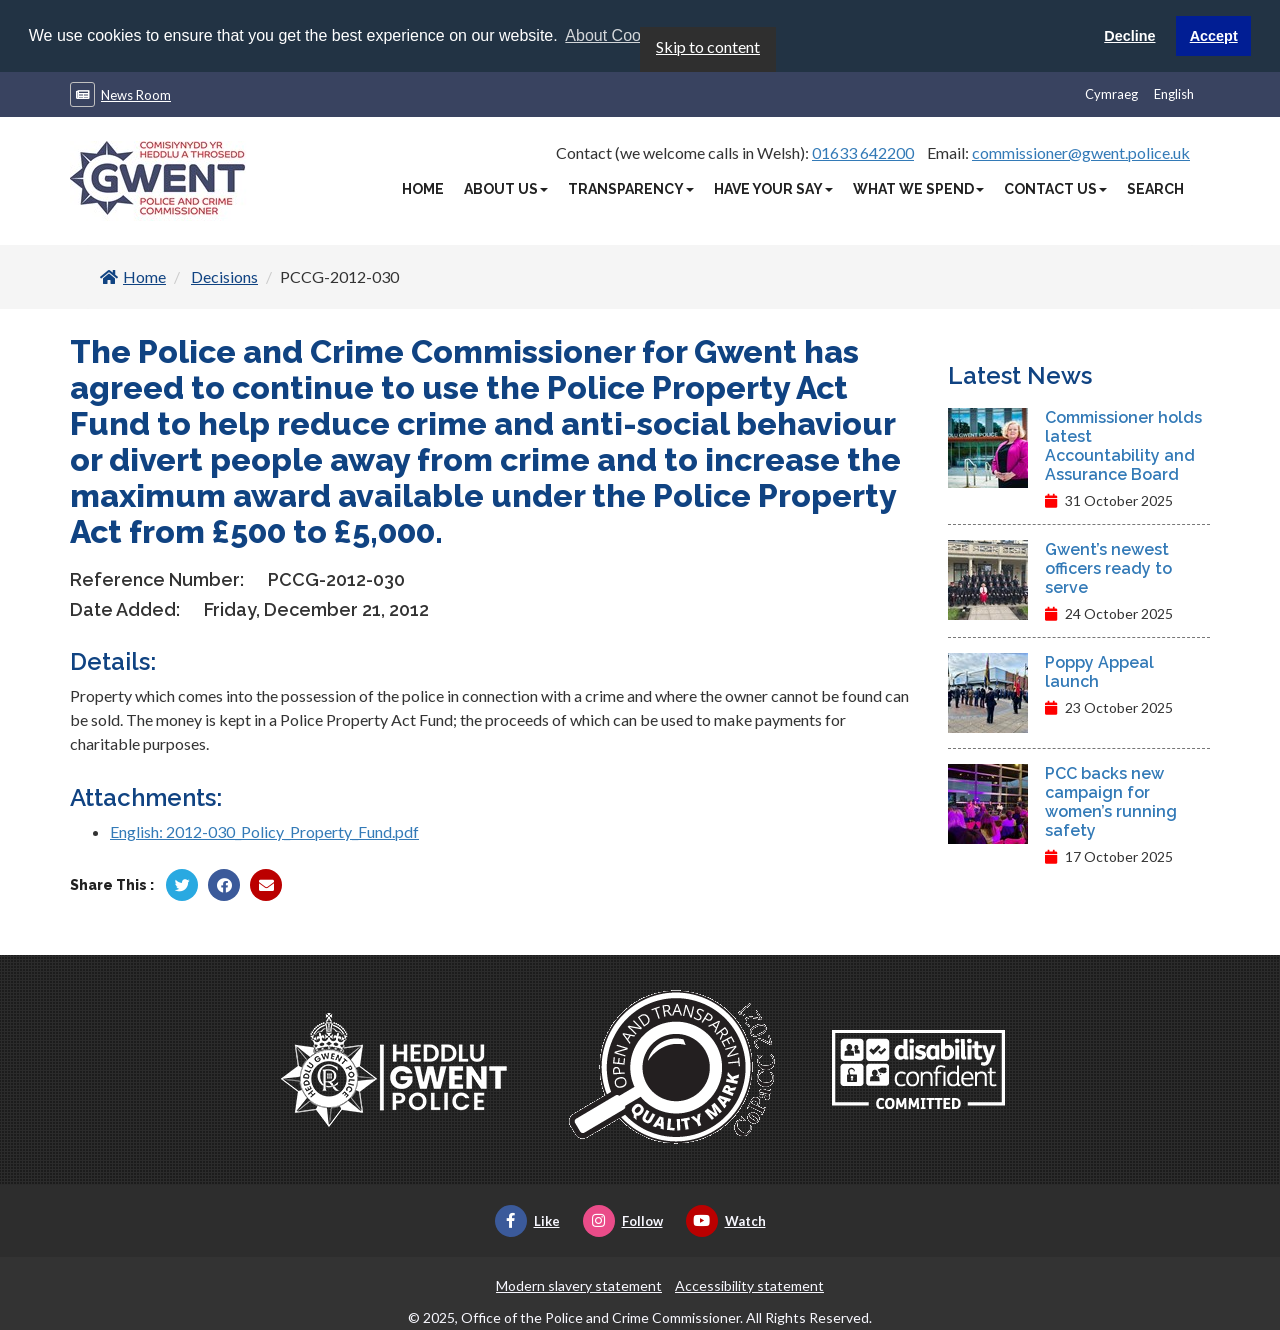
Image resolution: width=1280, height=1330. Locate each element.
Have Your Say (773, 188)
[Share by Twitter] (182, 884)
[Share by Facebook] (224, 884)
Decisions (224, 275)
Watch (726, 1220)
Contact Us (1055, 188)
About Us (506, 188)
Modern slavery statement (579, 1284)
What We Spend (918, 188)
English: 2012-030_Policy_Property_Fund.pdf (264, 830)
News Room (136, 94)
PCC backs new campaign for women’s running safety (1111, 801)
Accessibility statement (749, 1284)
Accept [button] (1214, 36)
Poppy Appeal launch (1099, 671)
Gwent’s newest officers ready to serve (1108, 567)
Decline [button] (1129, 36)
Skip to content (708, 45)
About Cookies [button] (617, 35)
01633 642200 (863, 151)
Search (1155, 188)
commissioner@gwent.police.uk (1081, 151)
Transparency (631, 188)
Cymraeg (1111, 93)
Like (527, 1220)
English (1174, 93)
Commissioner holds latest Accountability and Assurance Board (1123, 445)
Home (423, 188)
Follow (623, 1220)
